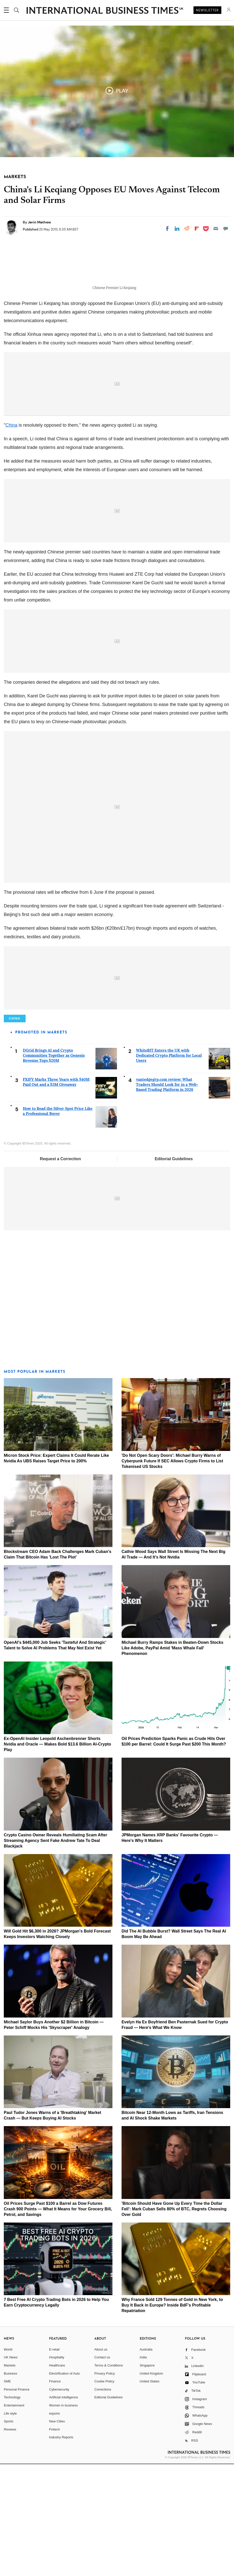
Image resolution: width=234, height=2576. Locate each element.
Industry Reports (61, 2549)
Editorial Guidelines (174, 1271)
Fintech (54, 2541)
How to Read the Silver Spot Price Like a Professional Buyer (57, 1223)
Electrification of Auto (64, 2485)
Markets (9, 2477)
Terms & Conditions (108, 2477)
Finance (55, 2493)
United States (149, 2493)
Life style (10, 2525)
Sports (8, 2533)
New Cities (57, 2533)
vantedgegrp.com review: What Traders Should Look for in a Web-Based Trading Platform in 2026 (167, 1196)
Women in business (63, 2517)
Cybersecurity (59, 2501)
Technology (12, 2509)
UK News (10, 2469)
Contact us (102, 2469)
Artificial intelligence (63, 2509)
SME (7, 2493)
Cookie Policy (104, 2493)
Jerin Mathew (39, 222)
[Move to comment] (225, 228)
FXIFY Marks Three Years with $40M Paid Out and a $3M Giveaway (56, 1194)
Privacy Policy (104, 2485)
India (143, 2469)
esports (54, 2525)
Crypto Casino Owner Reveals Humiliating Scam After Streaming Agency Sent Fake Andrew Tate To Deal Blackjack (55, 1952)
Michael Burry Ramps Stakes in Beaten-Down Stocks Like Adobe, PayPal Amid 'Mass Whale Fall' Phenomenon (172, 1760)
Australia (146, 2461)
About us (100, 2461)
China (11, 536)
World (8, 2461)
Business (10, 2485)
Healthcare (57, 2477)
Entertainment (14, 2517)
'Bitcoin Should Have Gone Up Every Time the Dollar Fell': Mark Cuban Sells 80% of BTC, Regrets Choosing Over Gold (174, 2321)
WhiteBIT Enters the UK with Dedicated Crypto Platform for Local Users (169, 1167)
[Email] (215, 228)
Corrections (102, 2501)
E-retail (54, 2461)
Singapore (147, 2477)
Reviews (10, 2541)
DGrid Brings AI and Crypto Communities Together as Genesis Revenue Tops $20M (54, 1167)
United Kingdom (151, 2485)
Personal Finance (16, 2501)
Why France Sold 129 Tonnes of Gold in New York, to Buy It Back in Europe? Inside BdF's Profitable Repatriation (172, 2417)
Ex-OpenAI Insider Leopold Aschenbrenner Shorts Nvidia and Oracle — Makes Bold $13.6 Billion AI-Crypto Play (57, 1856)
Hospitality (56, 2469)
